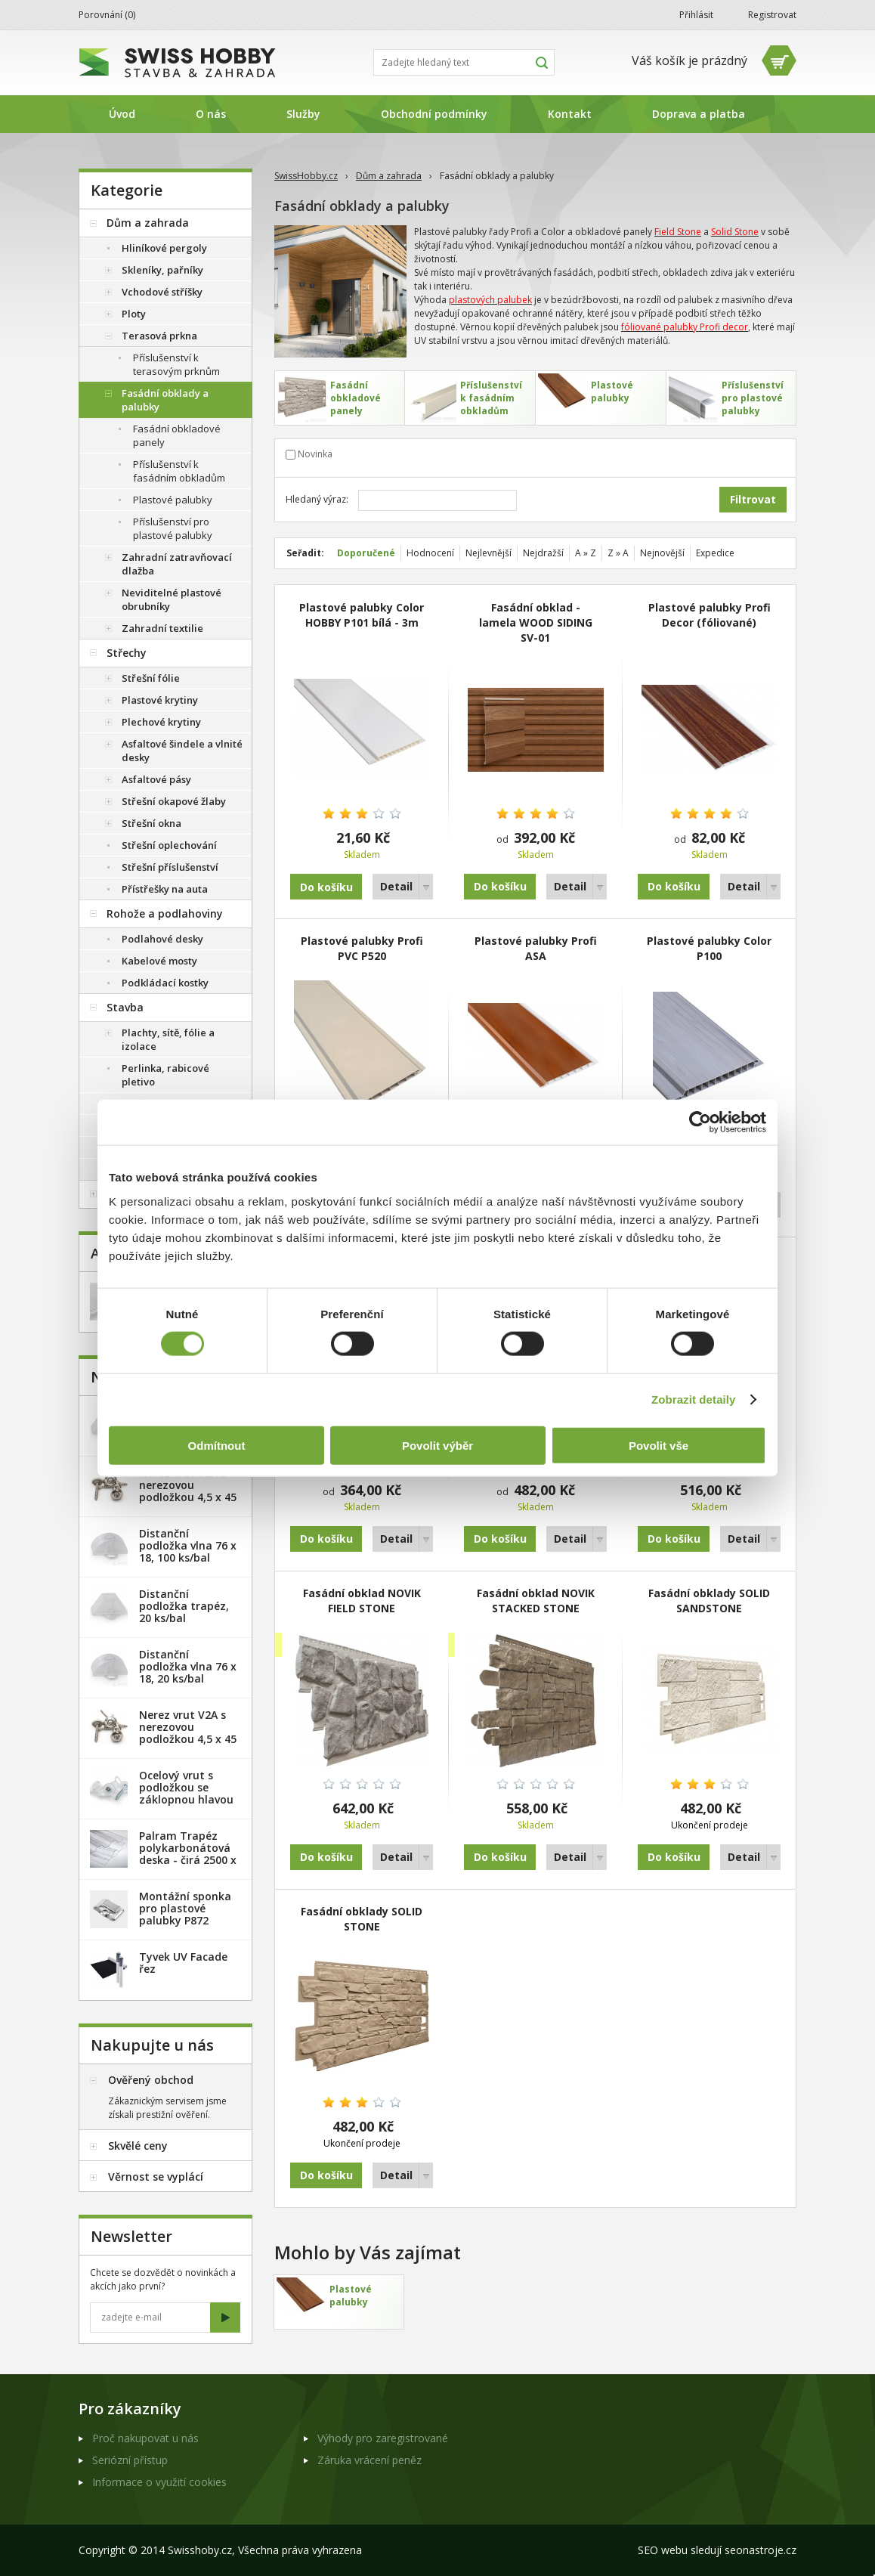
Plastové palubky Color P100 (709, 948)
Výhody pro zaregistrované (382, 2438)
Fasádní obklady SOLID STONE (361, 1919)
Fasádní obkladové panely (177, 435)
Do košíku (500, 886)
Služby (303, 114)
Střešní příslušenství (170, 867)
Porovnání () (107, 14)
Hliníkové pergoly (164, 248)
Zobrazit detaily (693, 1399)
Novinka (315, 453)
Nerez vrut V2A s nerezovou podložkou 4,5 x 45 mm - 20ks (188, 1491)
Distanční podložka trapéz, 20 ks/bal (184, 1606)
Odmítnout (217, 1444)
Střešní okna (151, 823)
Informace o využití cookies (159, 2482)
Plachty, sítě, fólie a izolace (168, 1039)
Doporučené (366, 552)
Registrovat (772, 14)
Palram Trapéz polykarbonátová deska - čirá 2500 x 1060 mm (188, 1853)
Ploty (134, 313)
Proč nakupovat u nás (145, 2438)
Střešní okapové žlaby (174, 801)
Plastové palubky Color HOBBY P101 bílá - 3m (361, 615)
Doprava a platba (698, 114)
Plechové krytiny (161, 722)
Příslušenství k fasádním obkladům (179, 471)
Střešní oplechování (169, 845)
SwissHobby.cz (306, 175)
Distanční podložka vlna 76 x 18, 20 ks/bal (188, 1666)
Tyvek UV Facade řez (183, 1962)
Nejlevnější (488, 552)
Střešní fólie (151, 678)
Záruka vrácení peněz (369, 2460)
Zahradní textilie (162, 628)
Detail (396, 886)
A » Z (585, 552)
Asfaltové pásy (156, 779)
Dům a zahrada (389, 175)
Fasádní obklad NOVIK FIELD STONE (362, 1600)
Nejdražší (543, 552)
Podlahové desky (162, 939)
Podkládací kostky (165, 982)
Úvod (122, 114)
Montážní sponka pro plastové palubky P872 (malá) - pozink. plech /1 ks (185, 1920)
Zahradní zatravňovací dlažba (177, 563)
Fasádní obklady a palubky (165, 399)
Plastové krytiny (160, 700)
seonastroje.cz (760, 2550)
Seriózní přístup (130, 2460)
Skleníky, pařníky (162, 270)
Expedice (715, 552)
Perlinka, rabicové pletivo (165, 1074)
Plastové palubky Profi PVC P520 (362, 948)
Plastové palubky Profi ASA (536, 948)
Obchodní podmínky (434, 114)
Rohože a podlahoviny (165, 913)
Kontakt (570, 114)
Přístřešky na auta (165, 889)
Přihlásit (696, 14)
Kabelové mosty (159, 961)
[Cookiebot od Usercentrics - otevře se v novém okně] (700, 1122)
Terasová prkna (159, 335)
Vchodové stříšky (162, 292)
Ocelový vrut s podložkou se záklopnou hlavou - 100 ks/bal (186, 1793)
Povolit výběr (437, 1444)
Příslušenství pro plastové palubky (172, 528)
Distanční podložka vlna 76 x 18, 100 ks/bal (188, 1545)
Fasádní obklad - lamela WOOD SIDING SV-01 (535, 622)
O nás (211, 114)
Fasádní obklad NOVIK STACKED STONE (536, 1600)
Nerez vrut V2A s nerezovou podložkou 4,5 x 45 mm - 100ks (188, 1733)
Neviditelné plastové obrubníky (171, 599)
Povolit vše (658, 1444)
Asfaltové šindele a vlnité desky (182, 750)
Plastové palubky (172, 499)
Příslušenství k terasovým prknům (176, 364)
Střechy (127, 653)
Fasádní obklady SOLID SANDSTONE (709, 1600)
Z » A (618, 552)
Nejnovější (662, 552)
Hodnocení (430, 552)
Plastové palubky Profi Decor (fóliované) (709, 615)
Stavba (125, 1007)
